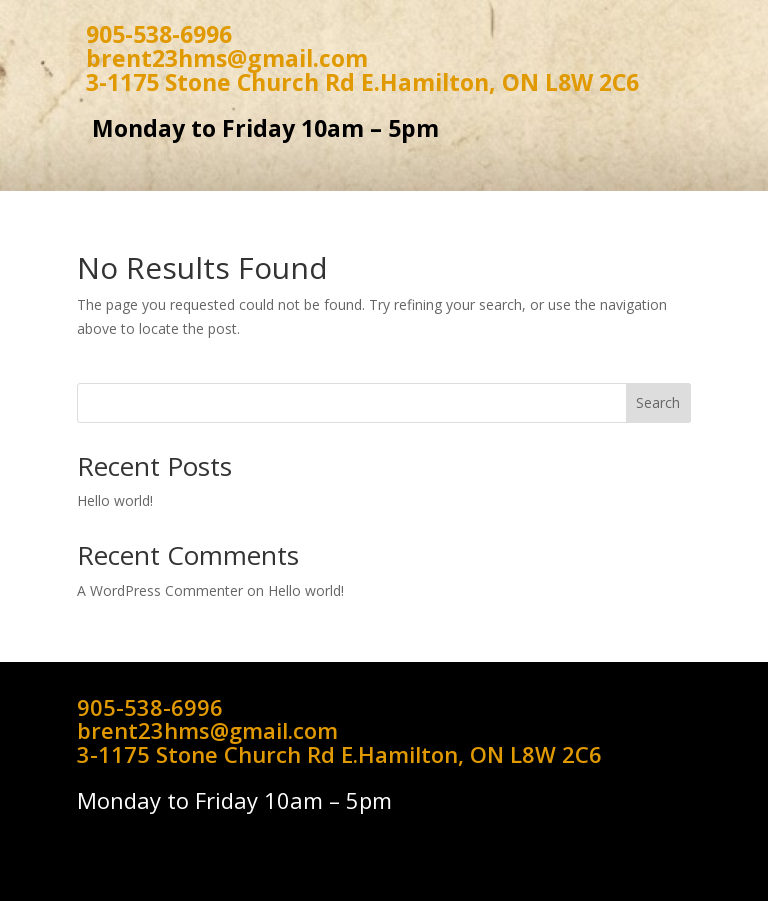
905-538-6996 (159, 34)
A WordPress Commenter (160, 590)
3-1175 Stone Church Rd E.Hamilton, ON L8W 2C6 (362, 82)
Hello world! (115, 500)
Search (658, 402)
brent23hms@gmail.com (227, 58)
